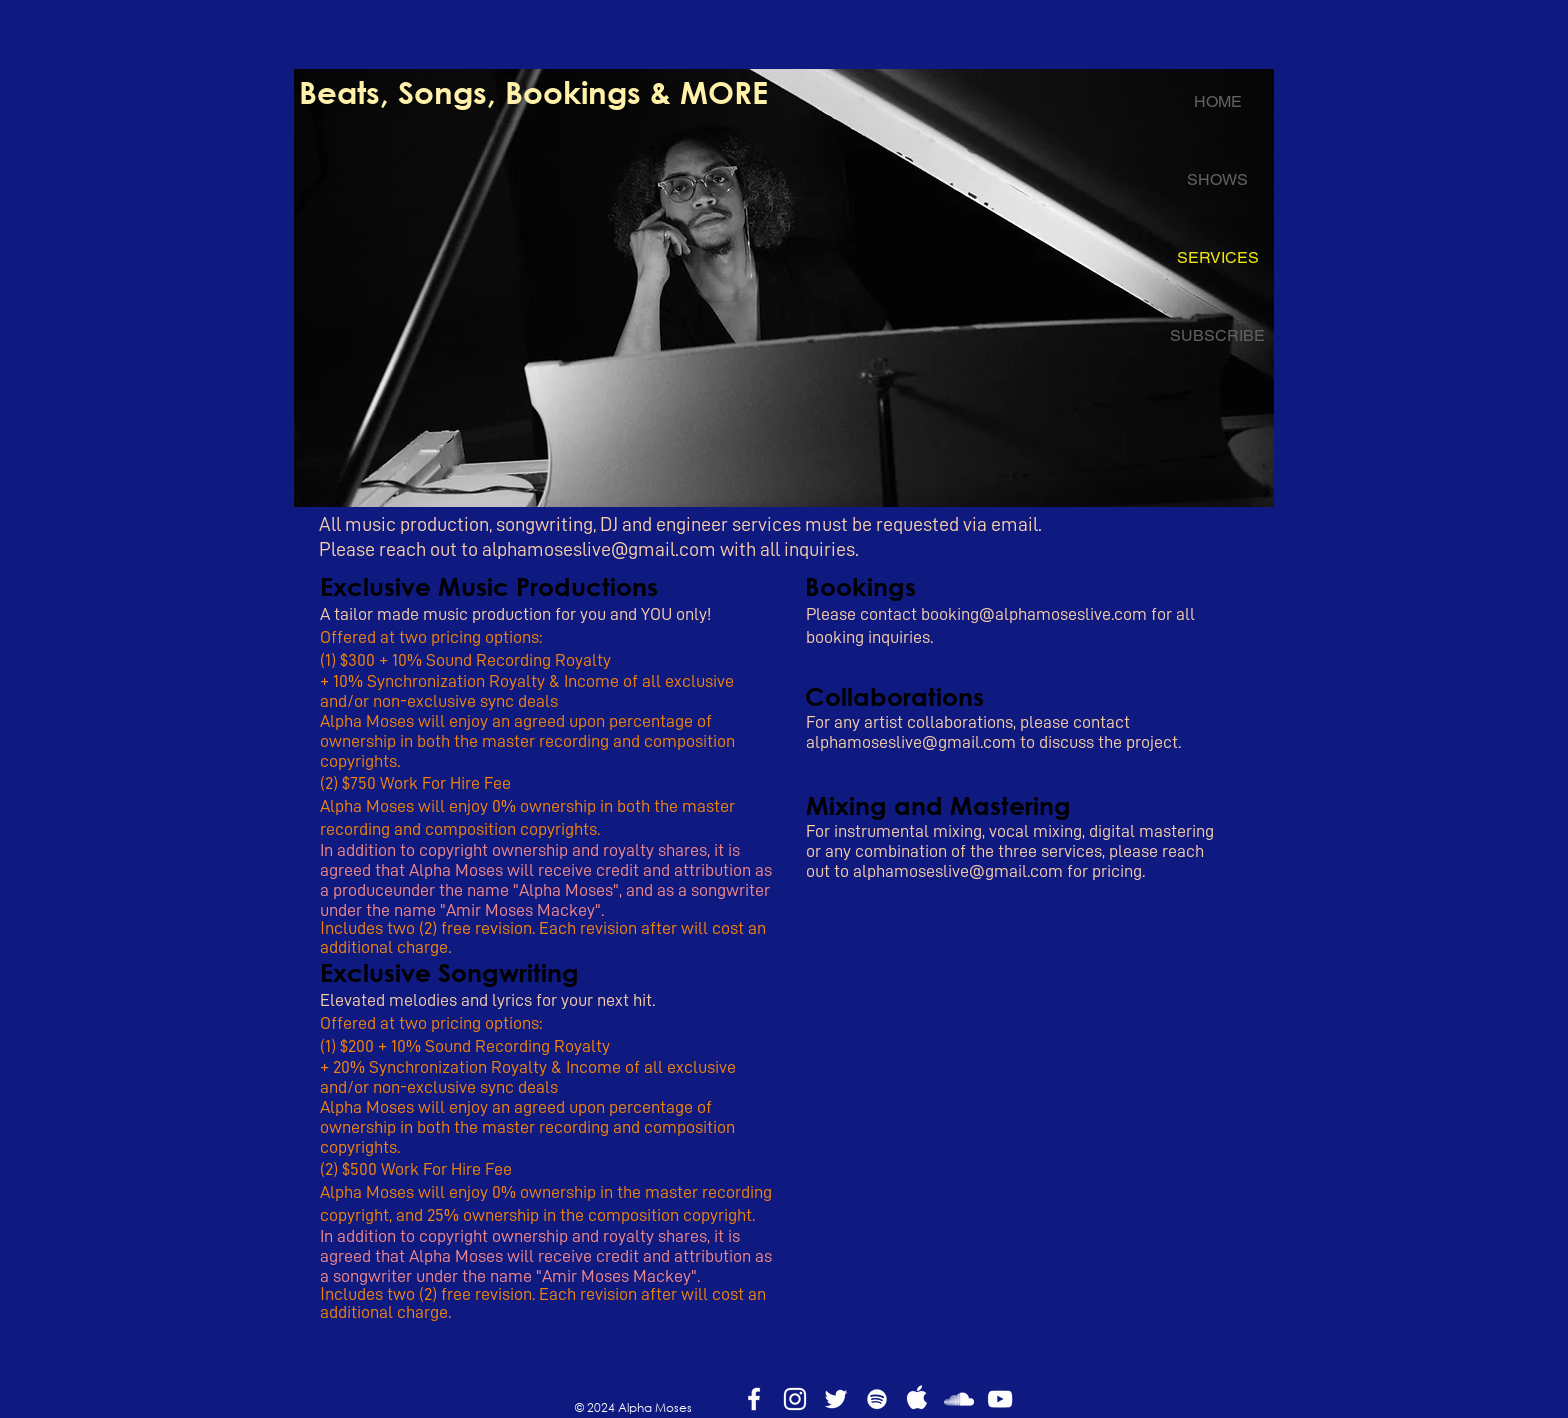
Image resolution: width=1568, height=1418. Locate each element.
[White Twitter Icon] (836, 1399)
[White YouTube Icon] (1000, 1399)
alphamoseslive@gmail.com (599, 549)
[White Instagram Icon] (795, 1399)
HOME (1218, 101)
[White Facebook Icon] (754, 1399)
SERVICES (1218, 257)
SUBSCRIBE (1217, 335)
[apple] (918, 1399)
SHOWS (1217, 179)
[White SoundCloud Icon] (959, 1399)
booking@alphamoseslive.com (1034, 614)
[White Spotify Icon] (877, 1399)
